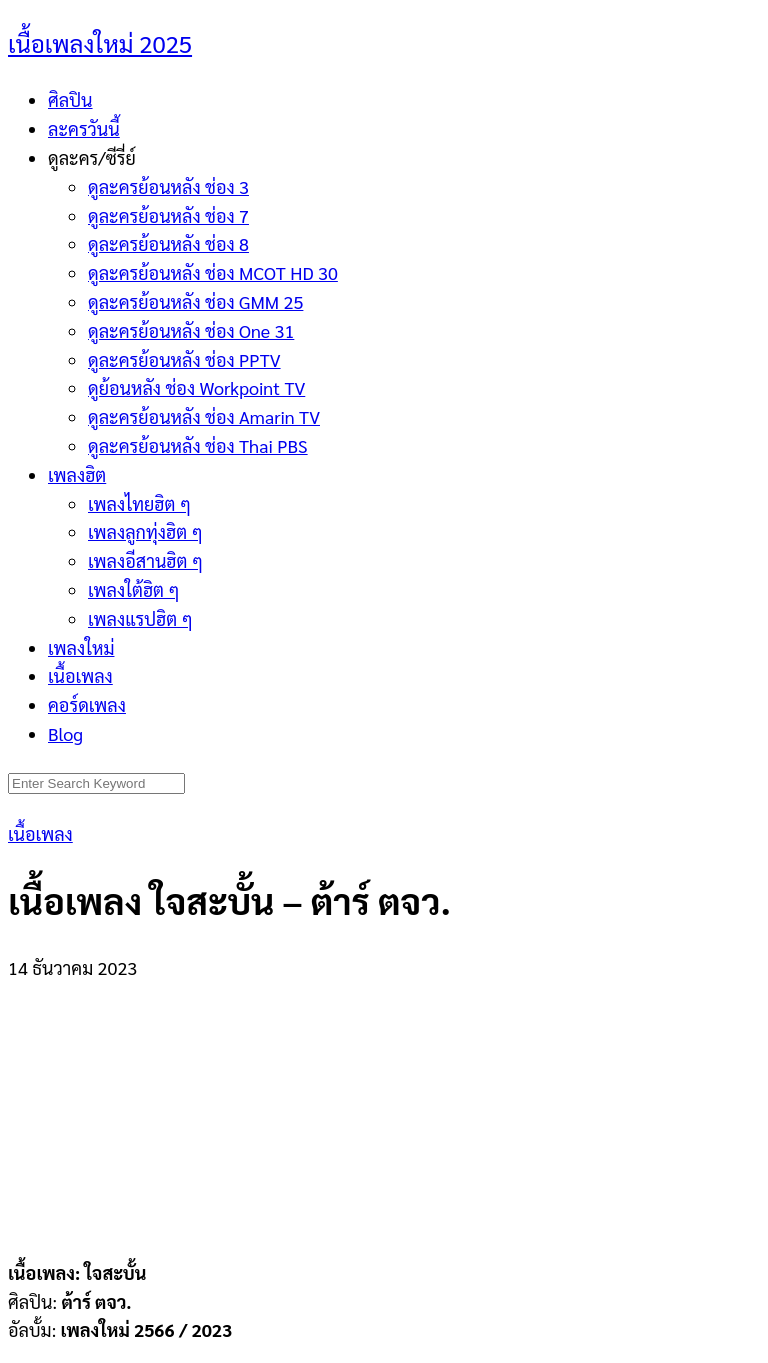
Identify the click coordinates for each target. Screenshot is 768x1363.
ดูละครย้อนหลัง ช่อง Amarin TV (204, 416)
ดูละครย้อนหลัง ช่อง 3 (168, 186)
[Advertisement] (384, 1108)
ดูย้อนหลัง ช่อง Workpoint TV (196, 387)
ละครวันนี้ (84, 128)
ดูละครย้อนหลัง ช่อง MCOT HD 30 (213, 272)
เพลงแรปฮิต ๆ (140, 618)
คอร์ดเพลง (87, 704)
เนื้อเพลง (80, 675)
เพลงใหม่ (81, 647)
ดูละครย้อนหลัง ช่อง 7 (168, 215)
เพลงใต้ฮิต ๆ (134, 589)
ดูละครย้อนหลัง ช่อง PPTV (184, 359)
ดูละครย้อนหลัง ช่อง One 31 (191, 330)
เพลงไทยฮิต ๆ (139, 503)
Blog (65, 733)
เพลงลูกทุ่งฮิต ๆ (145, 531)
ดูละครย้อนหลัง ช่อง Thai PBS (198, 445)
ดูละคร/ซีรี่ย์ (92, 157)
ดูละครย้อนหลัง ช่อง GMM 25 (195, 301)
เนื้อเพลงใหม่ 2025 (100, 43)
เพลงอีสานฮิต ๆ (145, 560)
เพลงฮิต (77, 474)
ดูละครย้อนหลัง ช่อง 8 (168, 243)
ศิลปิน (70, 99)
